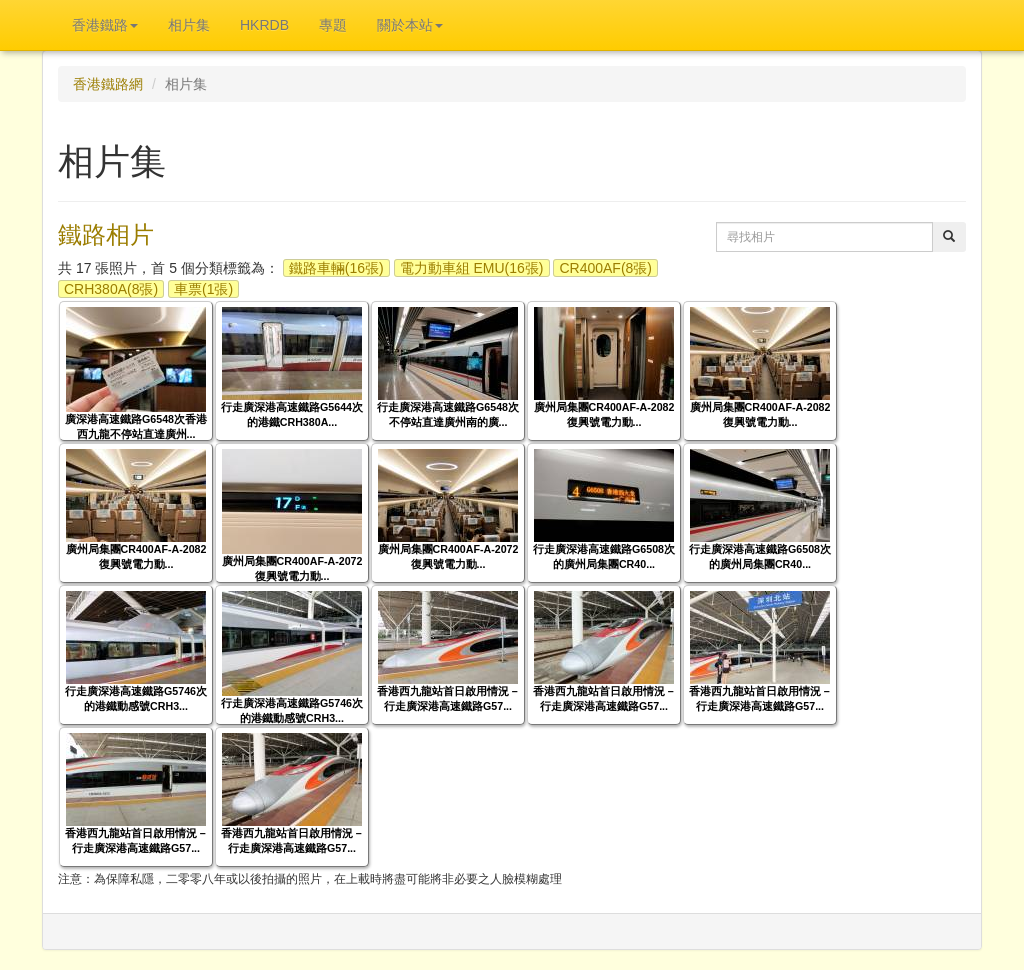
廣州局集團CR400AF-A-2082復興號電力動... (604, 414)
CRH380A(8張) (111, 289)
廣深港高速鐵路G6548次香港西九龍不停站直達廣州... (136, 426)
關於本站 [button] (410, 25)
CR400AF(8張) (605, 268)
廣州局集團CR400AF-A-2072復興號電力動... (292, 568)
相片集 (189, 25)
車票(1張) (203, 289)
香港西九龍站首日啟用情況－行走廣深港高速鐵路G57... (448, 698)
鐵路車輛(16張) (336, 268)
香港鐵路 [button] (105, 25)
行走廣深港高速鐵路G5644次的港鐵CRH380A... (292, 414)
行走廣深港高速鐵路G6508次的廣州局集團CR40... (604, 556)
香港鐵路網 (108, 84)
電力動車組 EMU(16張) (472, 268)
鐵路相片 (106, 234)
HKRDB (264, 25)
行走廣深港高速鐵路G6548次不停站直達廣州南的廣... (448, 414)
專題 (333, 25)
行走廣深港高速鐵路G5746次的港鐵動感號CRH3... (136, 698)
